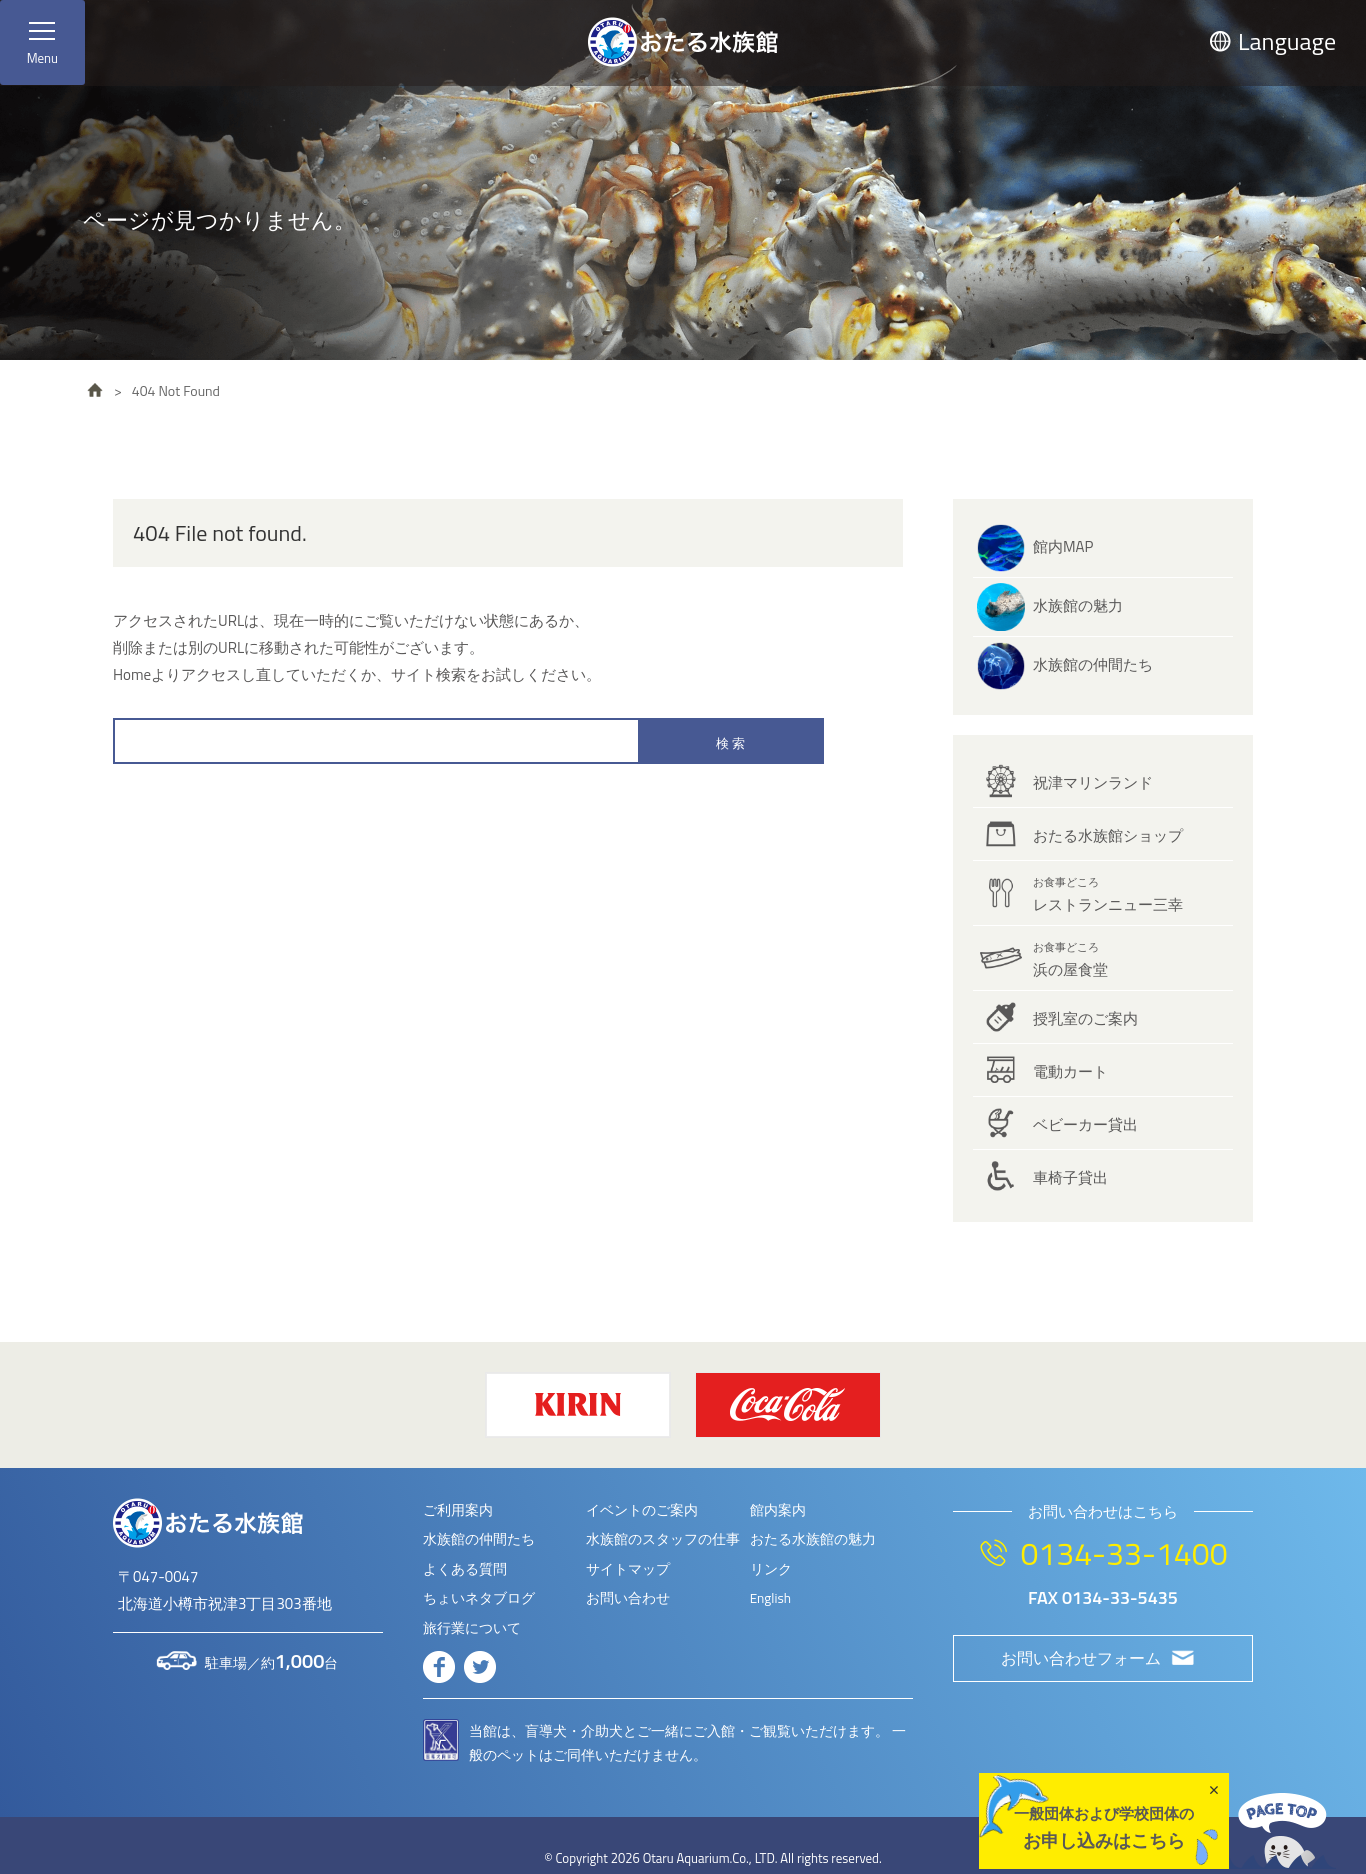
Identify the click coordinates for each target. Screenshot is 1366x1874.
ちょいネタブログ (479, 1598)
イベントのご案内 (642, 1510)
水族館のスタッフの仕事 (663, 1539)
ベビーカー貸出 (1085, 1124)
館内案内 (778, 1510)
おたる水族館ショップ (1108, 835)
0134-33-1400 (1123, 1553)
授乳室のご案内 (1085, 1018)
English (770, 1598)
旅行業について (472, 1628)
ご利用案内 (458, 1510)
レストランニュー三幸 (1108, 895)
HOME (95, 390)
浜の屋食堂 (1070, 960)
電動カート (1070, 1071)
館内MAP (1063, 546)
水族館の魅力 (1078, 605)
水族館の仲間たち (1093, 664)
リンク (771, 1569)
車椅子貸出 (1070, 1177)
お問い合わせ (628, 1598)
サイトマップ (628, 1569)
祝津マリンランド (1093, 782)
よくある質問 (465, 1569)
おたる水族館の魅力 (813, 1539)
